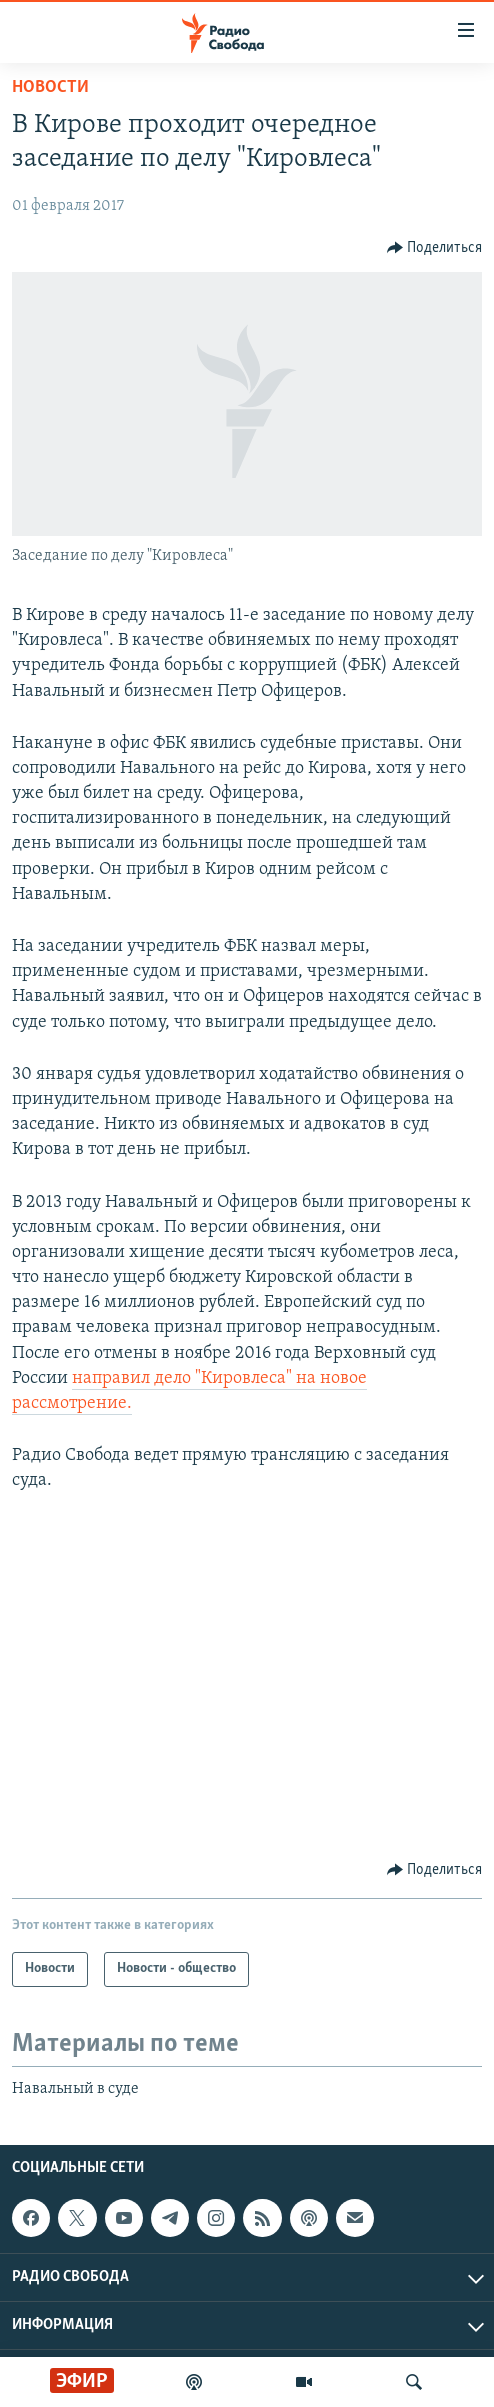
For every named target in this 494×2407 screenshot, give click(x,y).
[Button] (435, 248)
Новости (50, 87)
